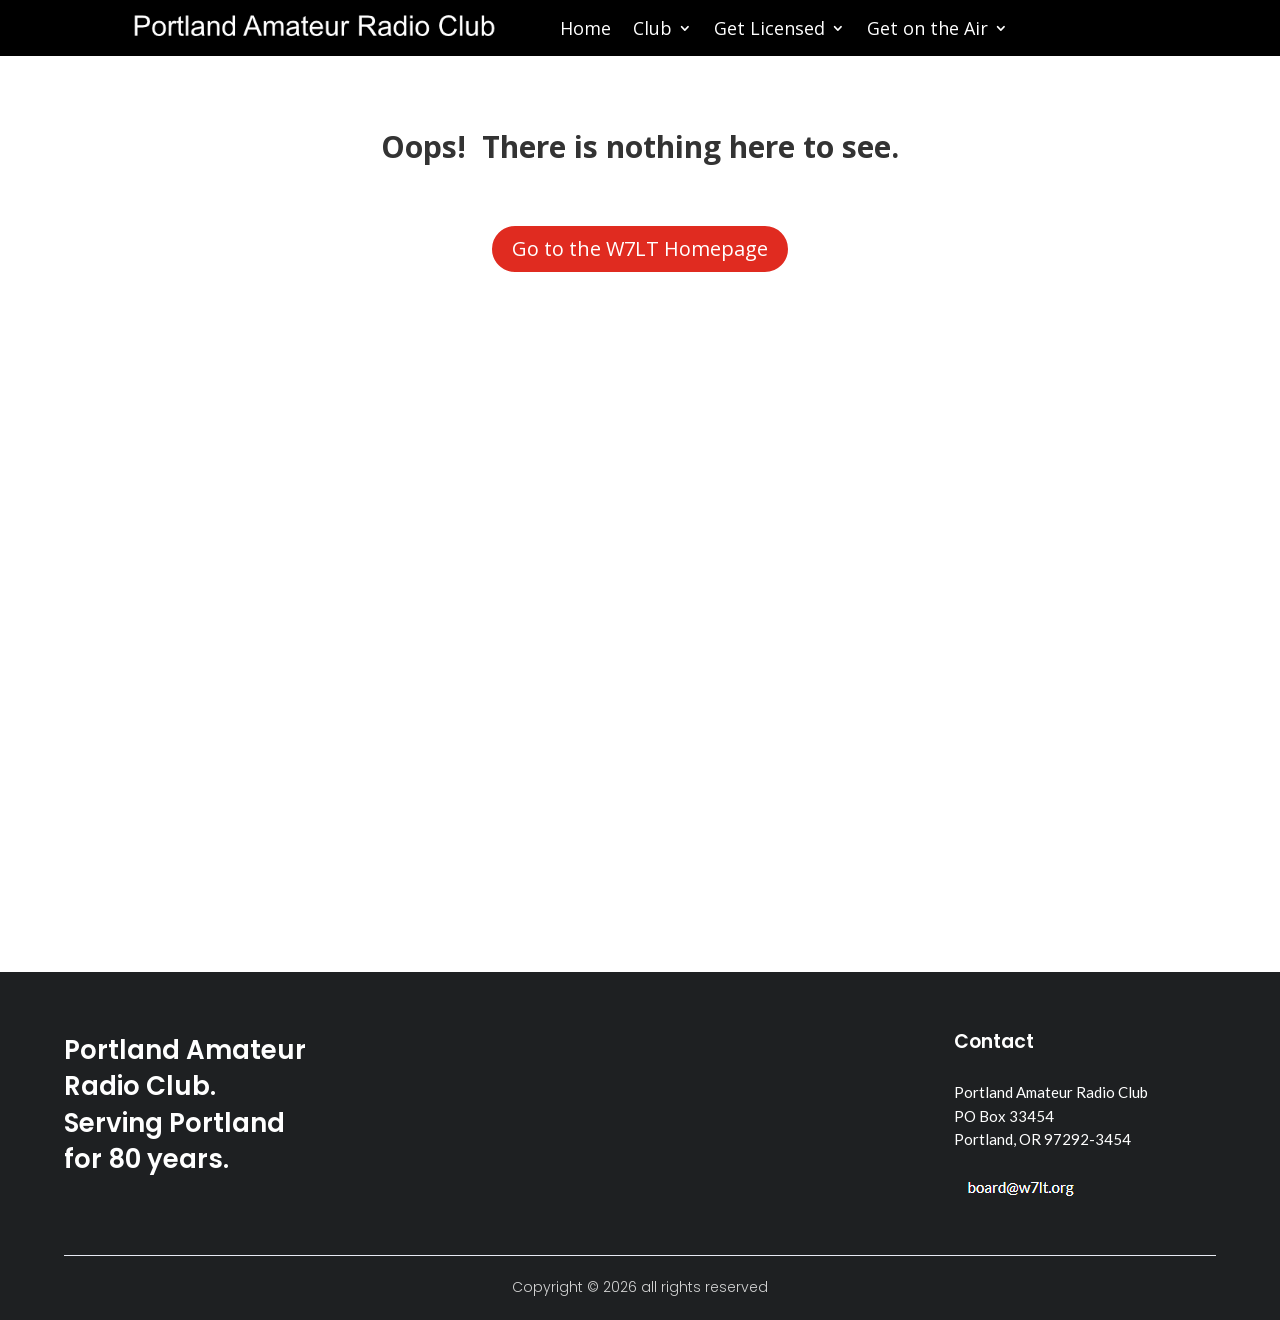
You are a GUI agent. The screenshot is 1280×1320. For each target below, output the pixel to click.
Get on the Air (927, 30)
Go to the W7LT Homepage (640, 248)
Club (652, 30)
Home (585, 30)
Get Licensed (769, 30)
